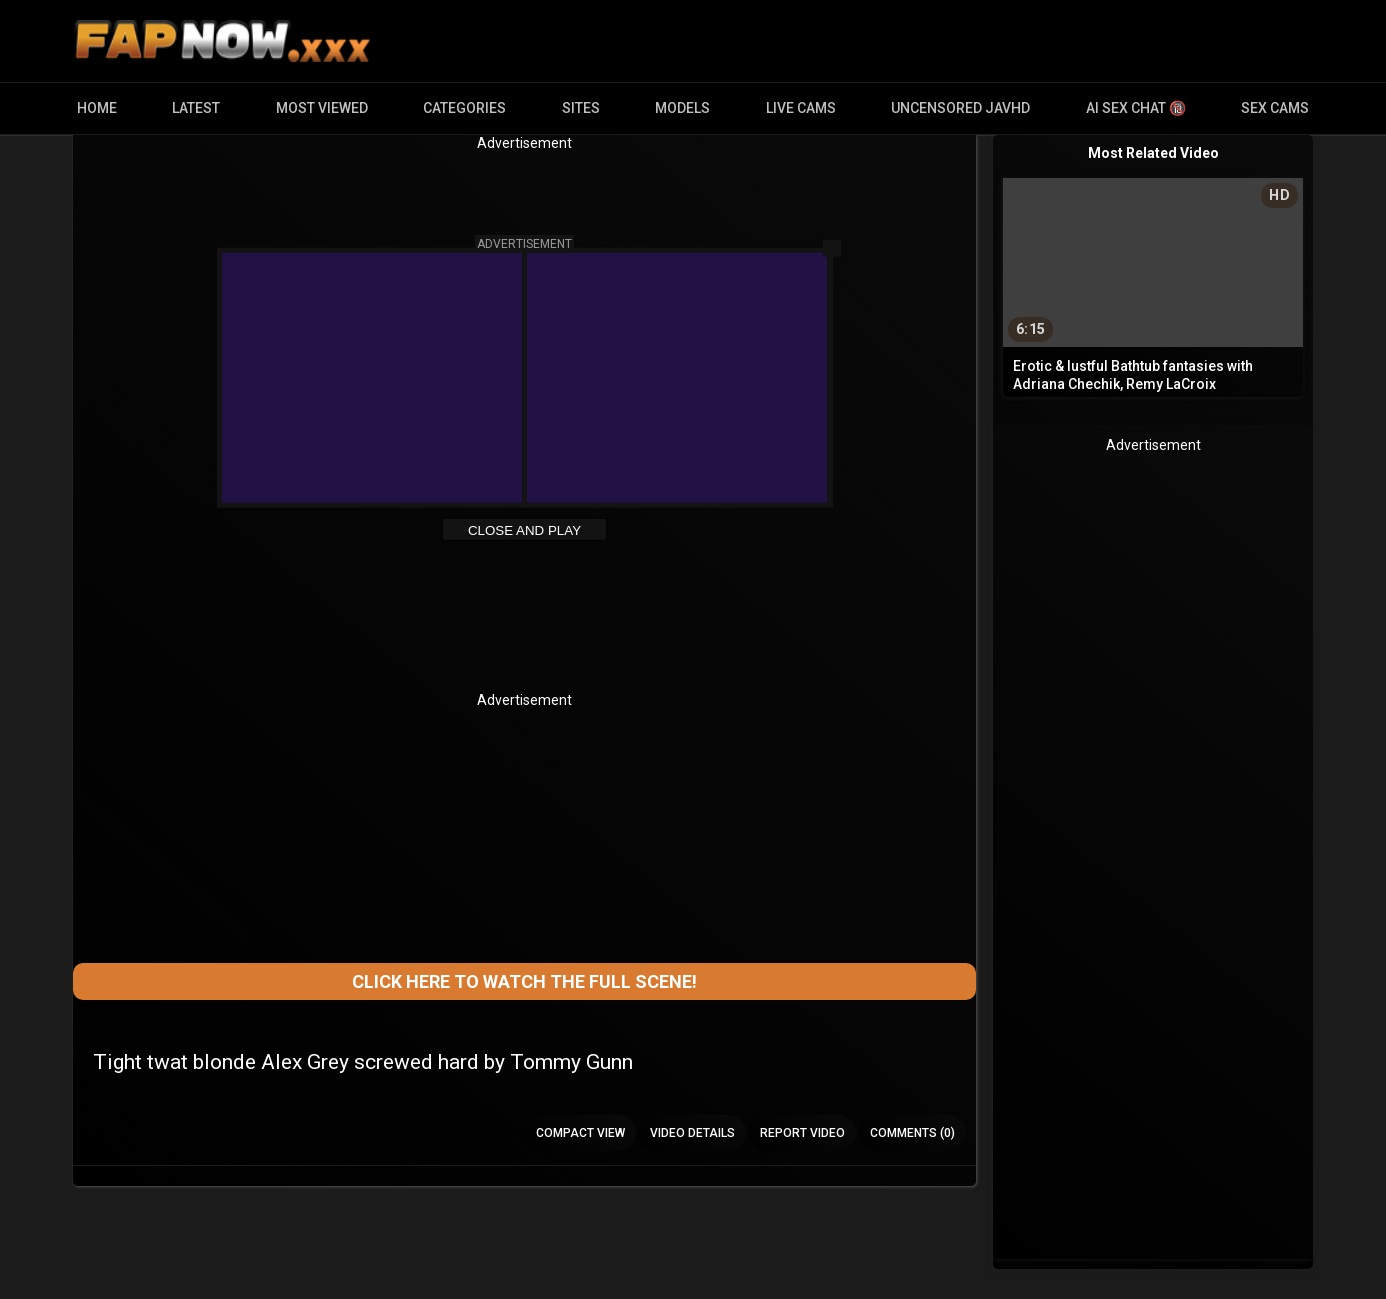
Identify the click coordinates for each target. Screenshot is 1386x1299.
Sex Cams (1275, 108)
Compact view (580, 1133)
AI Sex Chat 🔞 (1136, 108)
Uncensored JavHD (960, 108)
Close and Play (524, 530)
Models (682, 108)
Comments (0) (912, 1133)
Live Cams (801, 108)
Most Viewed (322, 108)
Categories (464, 108)
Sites (581, 108)
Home (97, 108)
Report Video (802, 1133)
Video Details (692, 1133)
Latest (196, 108)
